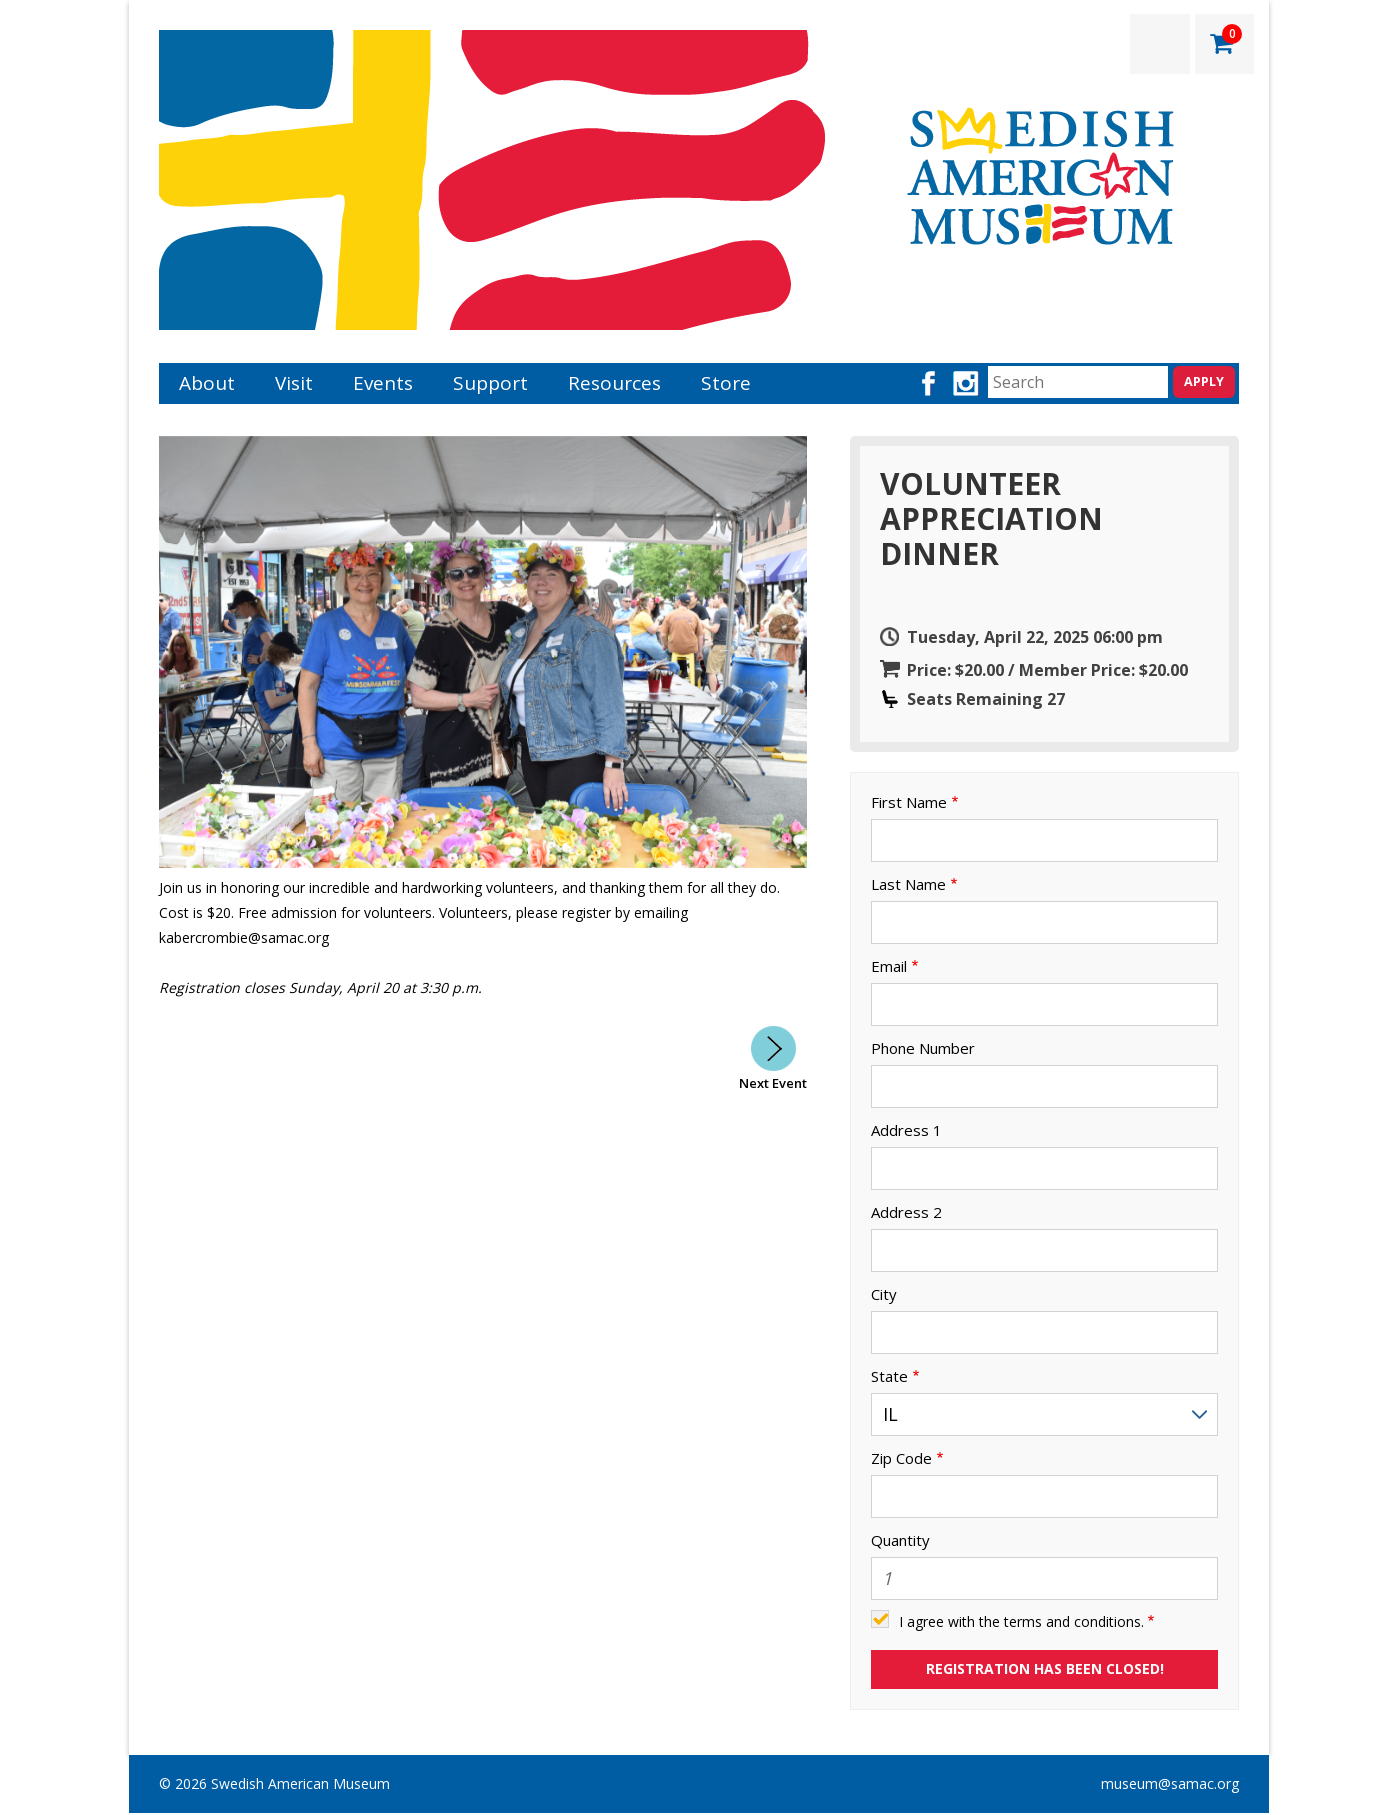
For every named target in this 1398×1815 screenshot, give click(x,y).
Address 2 (906, 1212)
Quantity (900, 1540)
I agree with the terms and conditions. (1021, 1622)
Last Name (908, 884)
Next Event (773, 1083)
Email (889, 966)
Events (383, 383)
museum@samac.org (1170, 1783)
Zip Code (901, 1458)
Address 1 (906, 1130)
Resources (614, 383)
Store (726, 383)
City (884, 1294)
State (889, 1376)
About (207, 383)
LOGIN (1160, 44)
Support (490, 383)
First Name (909, 802)
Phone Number (923, 1048)
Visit (294, 383)
